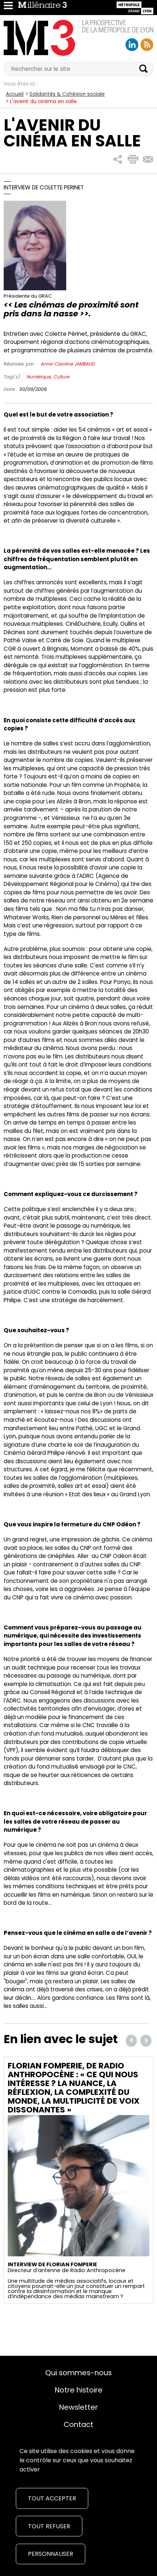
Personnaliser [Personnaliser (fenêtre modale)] (50, 2554)
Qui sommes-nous (78, 2373)
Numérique (39, 377)
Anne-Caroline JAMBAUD (68, 364)
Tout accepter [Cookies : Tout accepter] (52, 2498)
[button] (118, 159)
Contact (78, 2424)
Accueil (15, 94)
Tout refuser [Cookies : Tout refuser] (49, 2526)
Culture (61, 377)
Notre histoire (79, 2390)
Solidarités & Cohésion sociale (67, 94)
